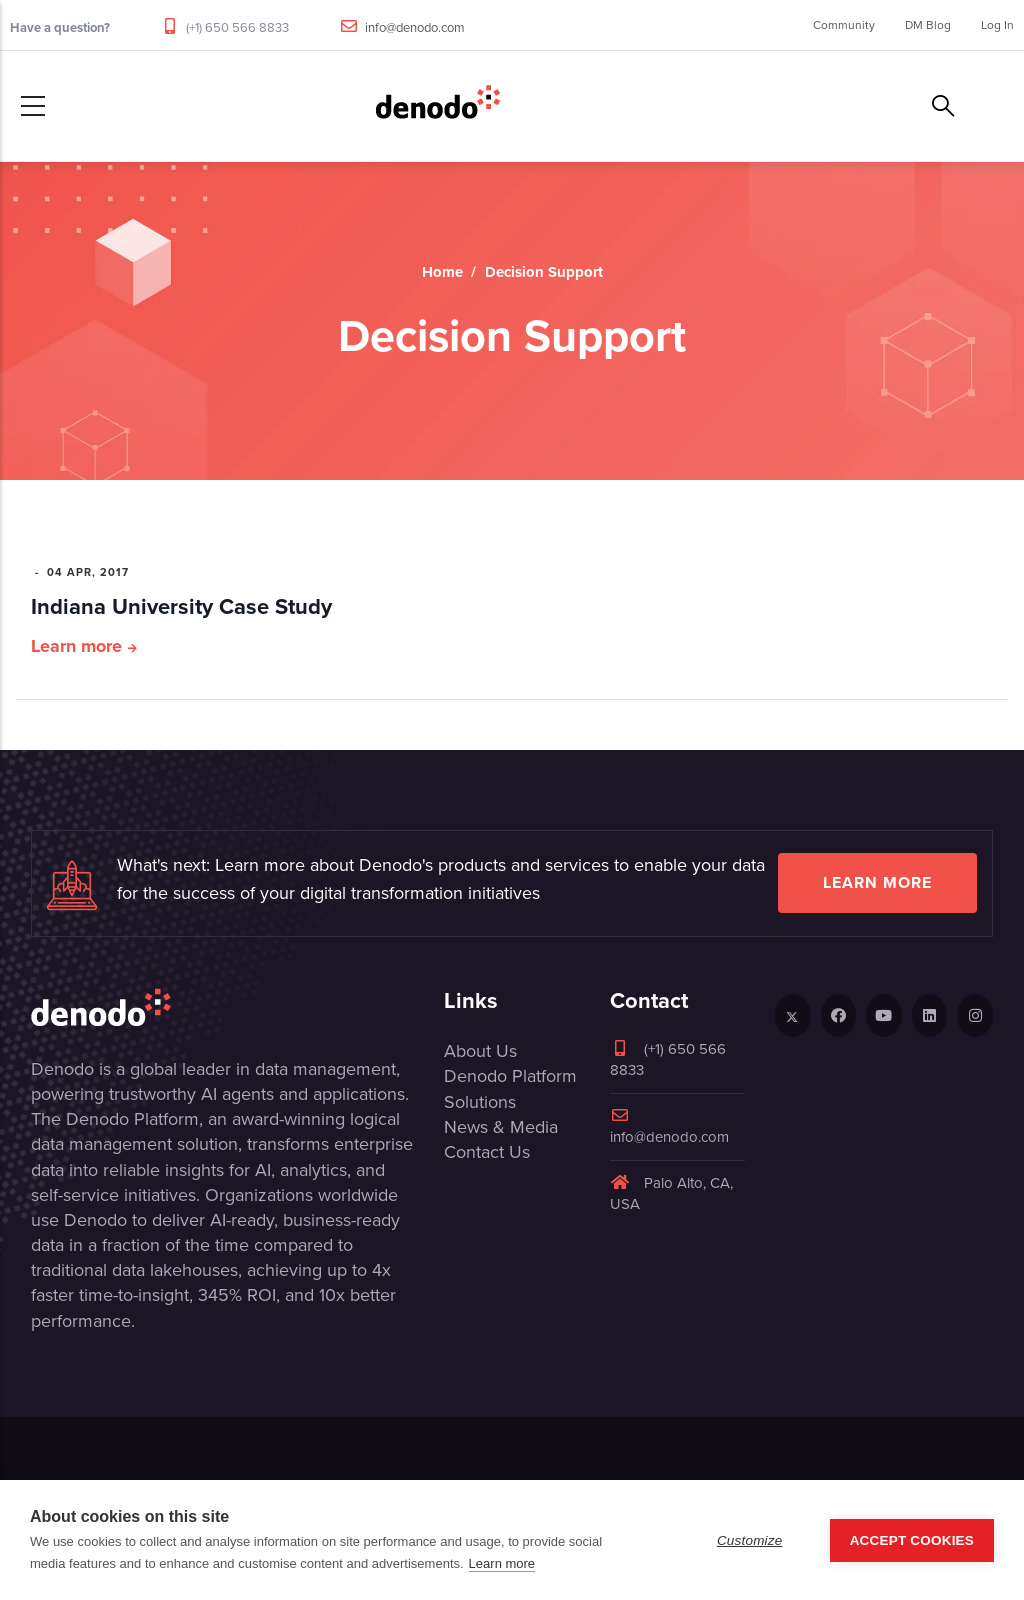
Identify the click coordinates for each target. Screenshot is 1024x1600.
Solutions (480, 1102)
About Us (480, 1051)
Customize (750, 1540)
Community (844, 25)
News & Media (501, 1127)
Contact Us (487, 1152)
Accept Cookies (912, 1540)
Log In (997, 25)
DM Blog (928, 25)
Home (442, 272)
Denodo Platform (510, 1076)
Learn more (76, 646)
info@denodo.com (415, 27)
